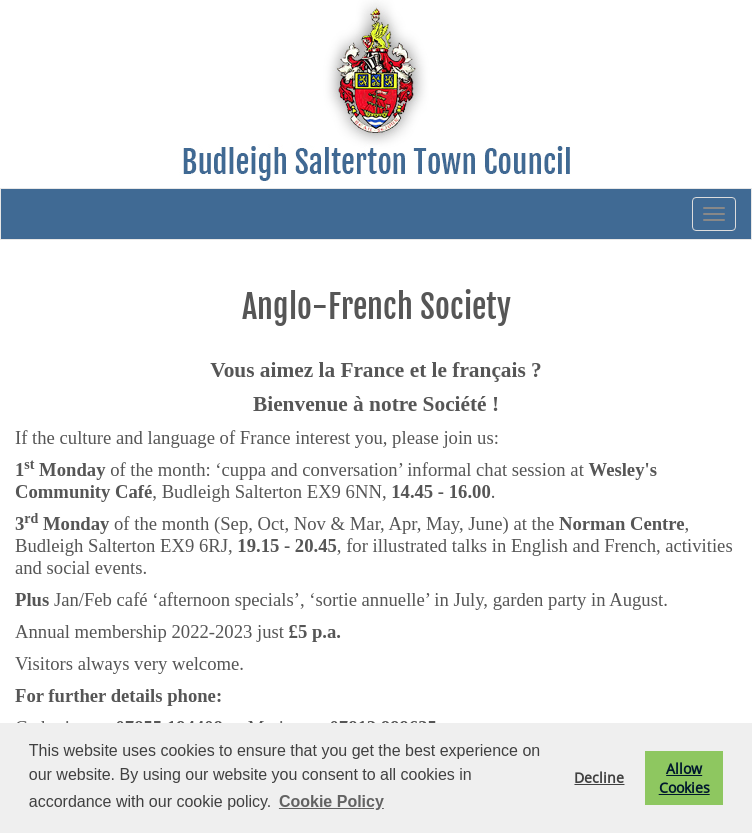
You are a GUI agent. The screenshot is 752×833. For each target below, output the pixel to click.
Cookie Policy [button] (331, 801)
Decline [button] (599, 777)
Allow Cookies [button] (684, 778)
